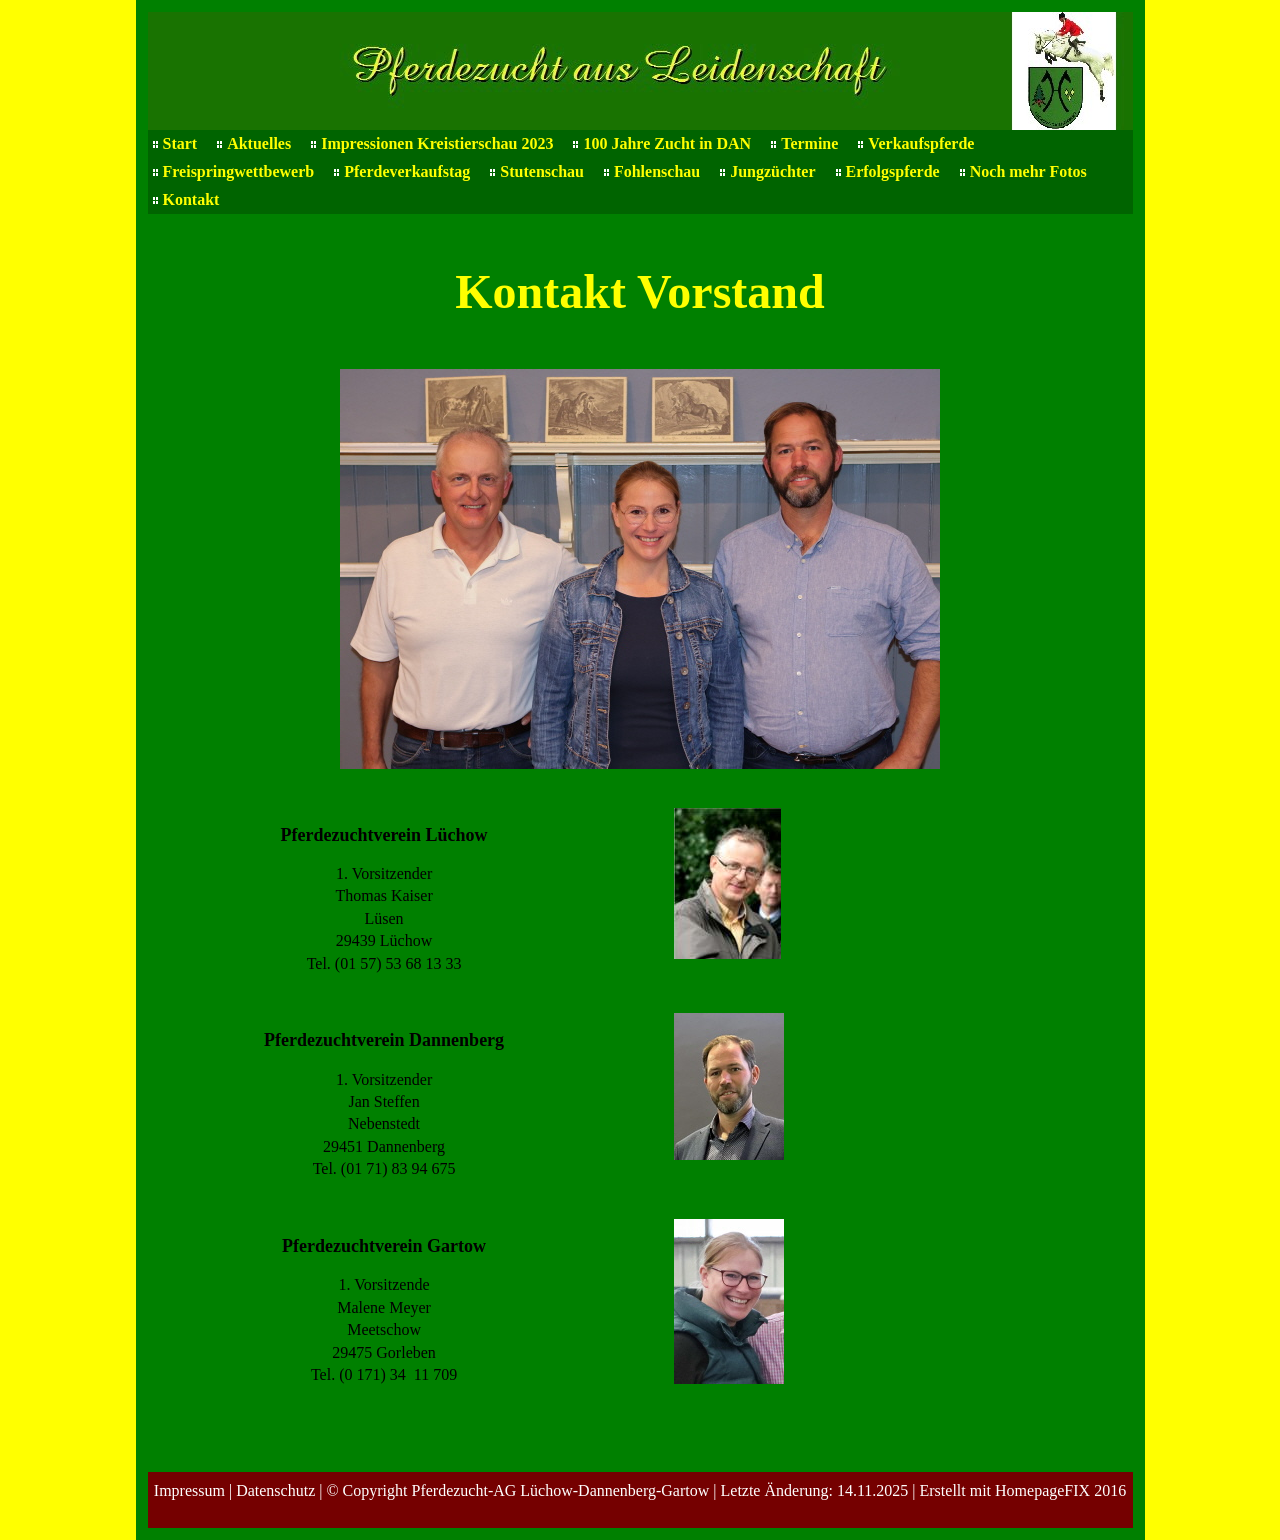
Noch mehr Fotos (1028, 171)
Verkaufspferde (921, 143)
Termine (809, 143)
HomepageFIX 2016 (1060, 1490)
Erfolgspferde (893, 171)
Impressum (189, 1490)
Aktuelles (259, 143)
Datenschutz (275, 1490)
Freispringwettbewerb (239, 171)
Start (180, 143)
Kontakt (191, 199)
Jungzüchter (772, 171)
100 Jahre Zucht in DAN (667, 143)
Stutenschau (542, 171)
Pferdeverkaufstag (407, 171)
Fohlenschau (657, 171)
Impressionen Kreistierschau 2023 (437, 143)
